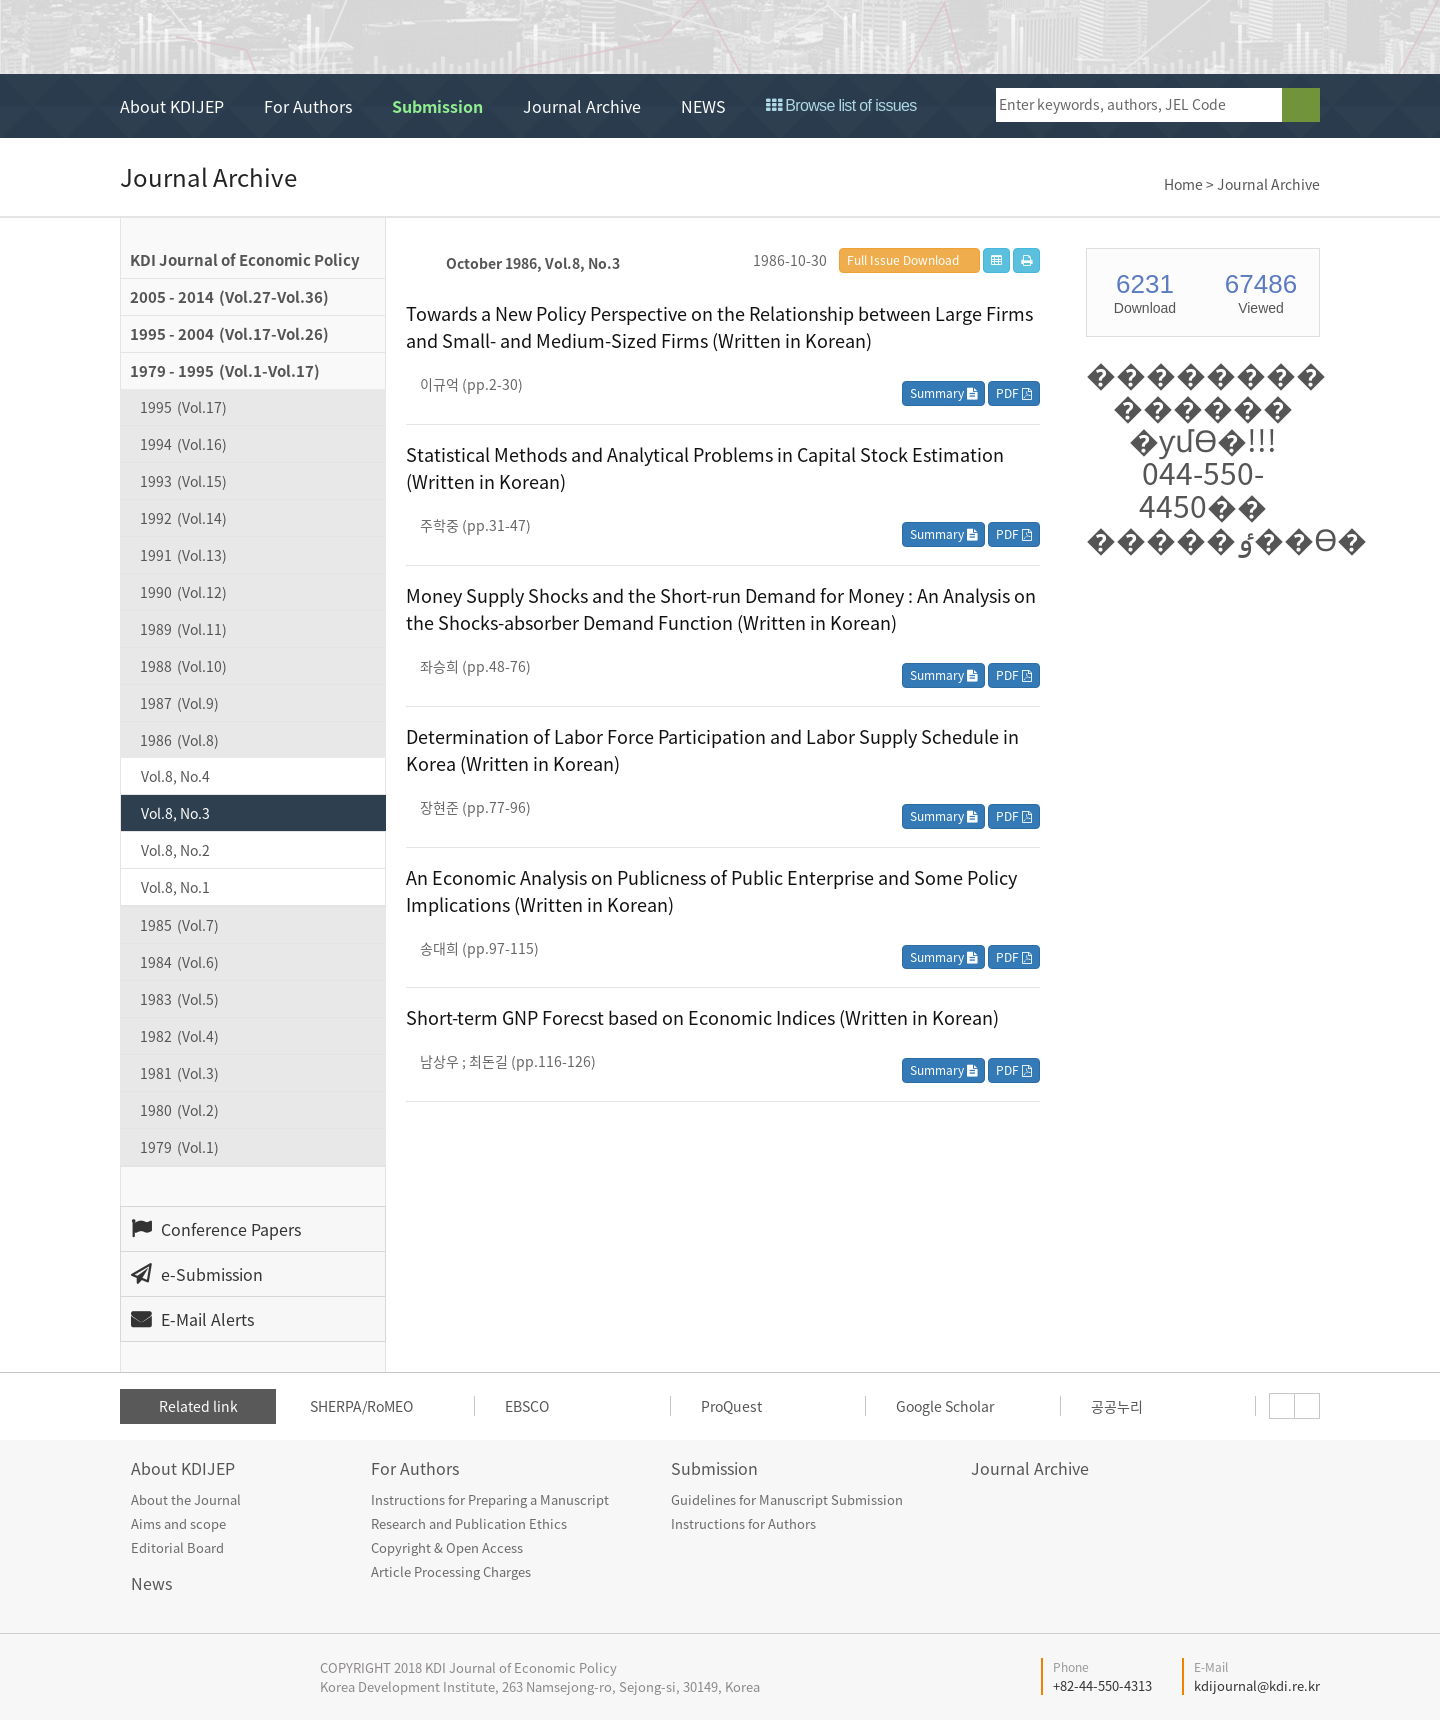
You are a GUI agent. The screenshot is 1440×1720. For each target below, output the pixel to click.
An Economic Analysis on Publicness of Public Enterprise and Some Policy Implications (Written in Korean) (711, 891)
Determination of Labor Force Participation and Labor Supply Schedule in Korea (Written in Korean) (712, 750)
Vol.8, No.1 (175, 887)
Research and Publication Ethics (469, 1523)
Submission (437, 106)
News (151, 1583)
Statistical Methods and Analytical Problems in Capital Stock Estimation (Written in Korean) (705, 468)
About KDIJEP (172, 106)
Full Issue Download (903, 260)
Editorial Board (177, 1547)
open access (1246, 36)
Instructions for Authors (743, 1523)
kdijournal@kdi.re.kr (1257, 1685)
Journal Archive (582, 106)
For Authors (308, 106)
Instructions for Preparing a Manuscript (490, 1499)
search (1301, 105)
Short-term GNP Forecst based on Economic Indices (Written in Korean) (702, 1017)
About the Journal (186, 1499)
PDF (1014, 393)
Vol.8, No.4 (175, 776)
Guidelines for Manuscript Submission (787, 1499)
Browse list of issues (841, 105)
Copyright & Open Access (447, 1547)
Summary (943, 393)
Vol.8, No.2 (175, 850)
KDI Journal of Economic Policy (303, 38)
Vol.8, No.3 (175, 813)
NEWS (703, 106)
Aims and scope (178, 1523)
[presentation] (1282, 1406)
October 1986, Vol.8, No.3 (533, 263)
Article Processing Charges (451, 1571)
